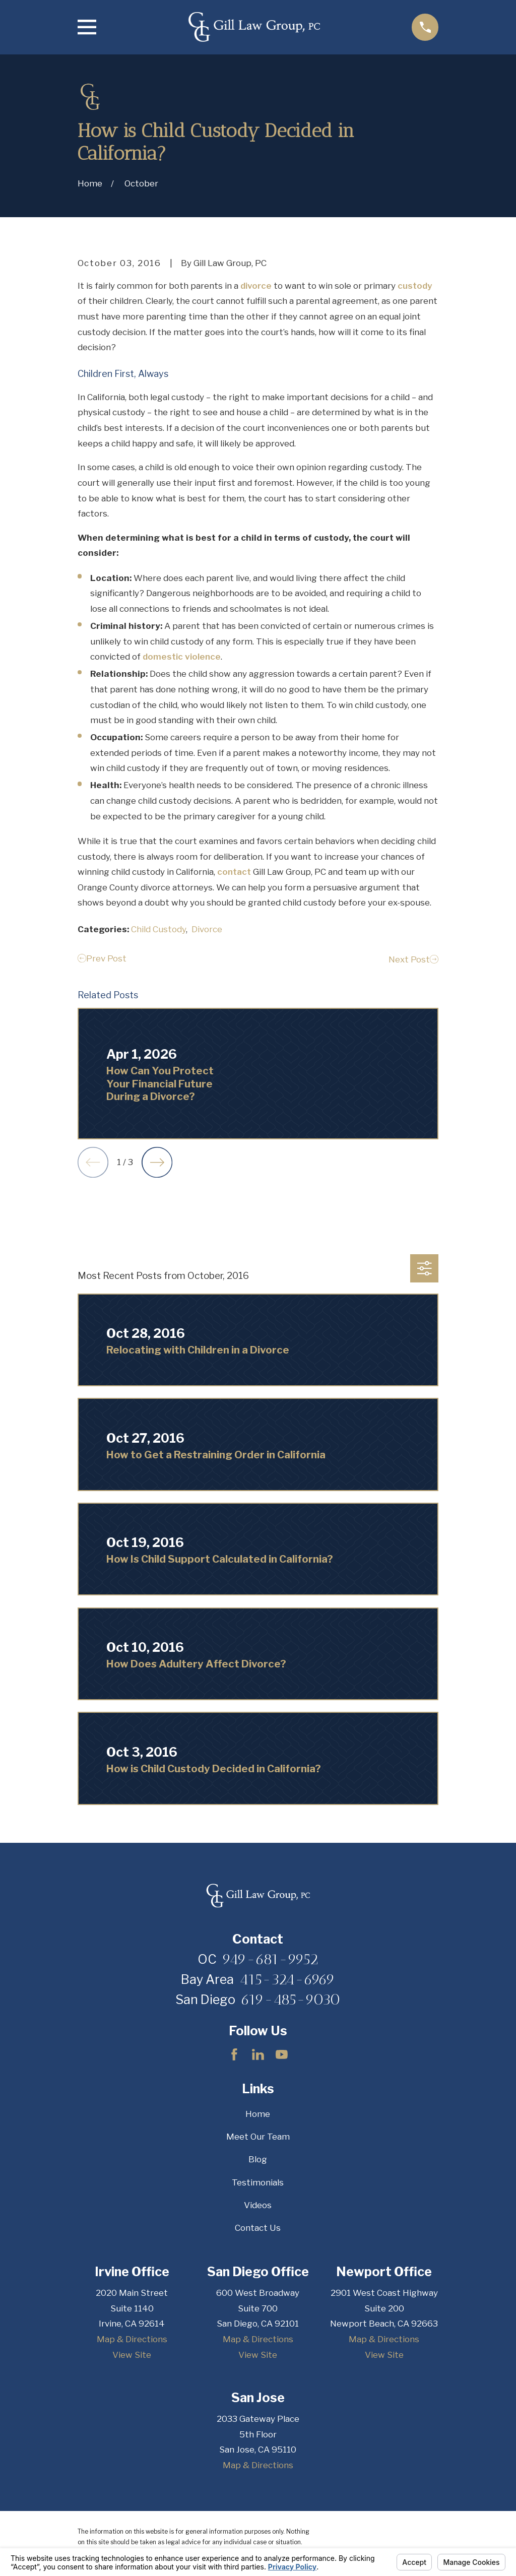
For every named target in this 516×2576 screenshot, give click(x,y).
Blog (257, 2159)
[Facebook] (234, 2054)
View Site (131, 2355)
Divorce (206, 929)
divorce (256, 286)
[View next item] (157, 1162)
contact (234, 872)
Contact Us (258, 2228)
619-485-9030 (291, 1999)
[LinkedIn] (258, 2054)
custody (415, 286)
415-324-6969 (287, 1979)
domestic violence (182, 657)
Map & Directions (132, 2339)
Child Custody (158, 929)
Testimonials (258, 2182)
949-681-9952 (270, 1959)
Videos (258, 2205)
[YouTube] (282, 2054)
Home (257, 2114)
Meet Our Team (258, 2137)
